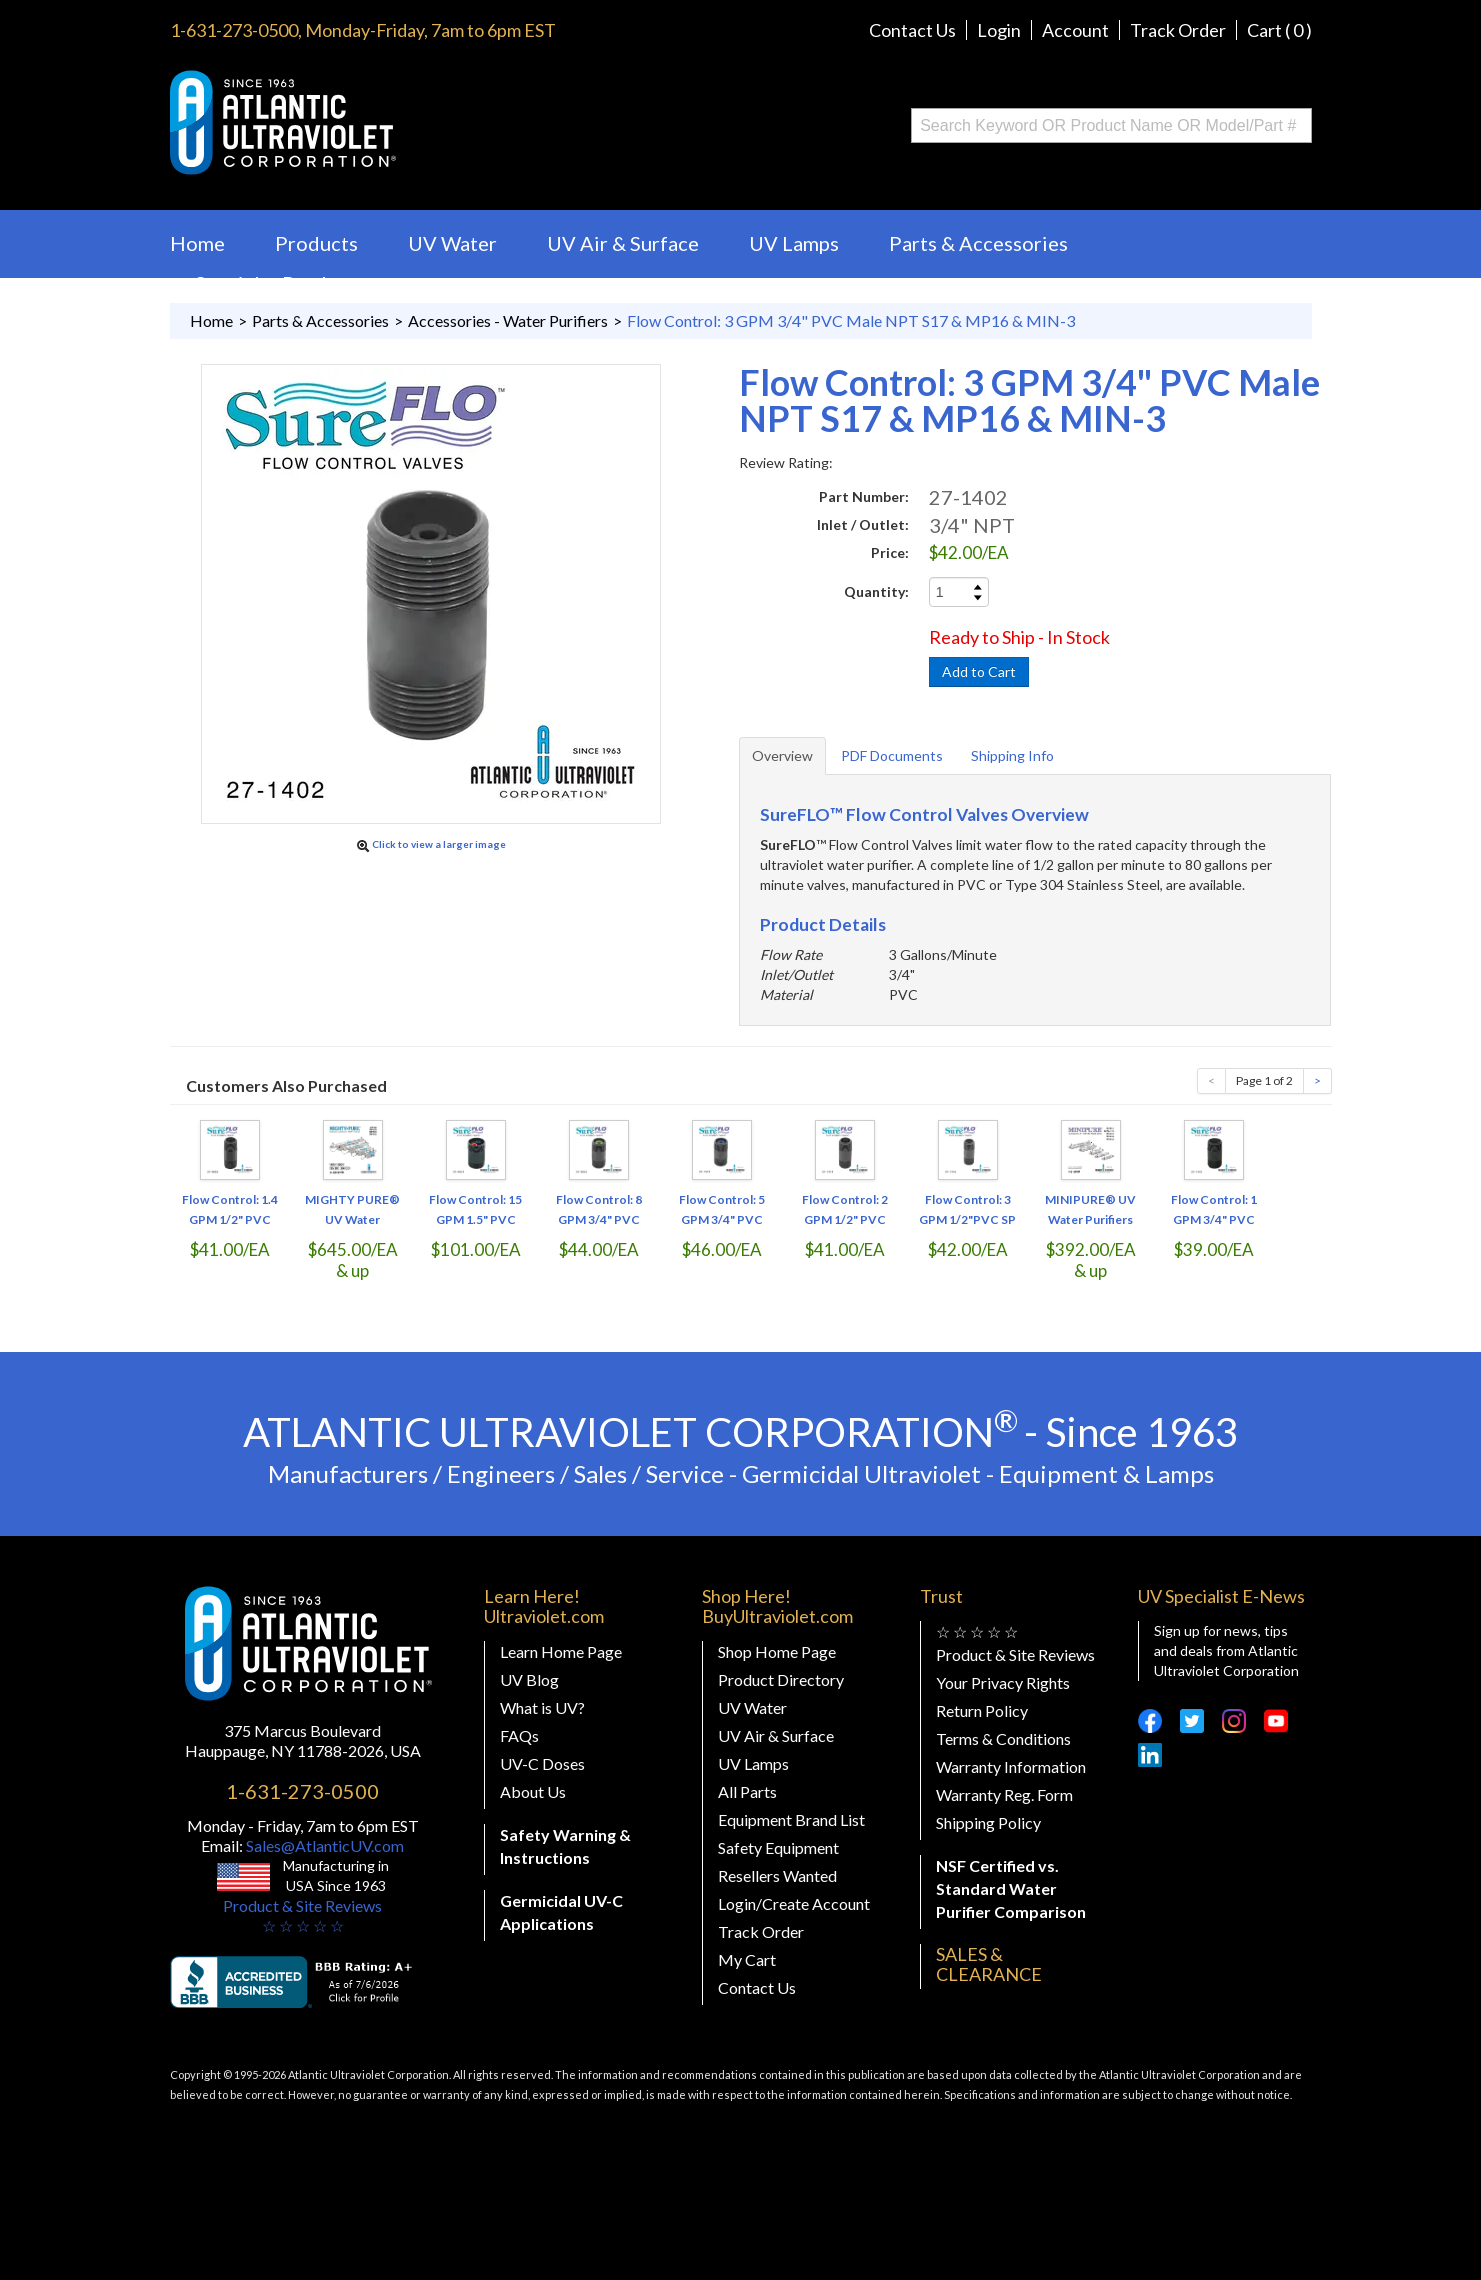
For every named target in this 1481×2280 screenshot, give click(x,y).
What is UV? (542, 1707)
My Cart (747, 1959)
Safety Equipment (778, 1847)
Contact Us (912, 30)
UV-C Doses (542, 1763)
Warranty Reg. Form (1004, 1794)
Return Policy (982, 1710)
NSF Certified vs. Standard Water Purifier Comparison (1011, 1888)
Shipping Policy (988, 1822)
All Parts (747, 1791)
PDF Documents (892, 755)
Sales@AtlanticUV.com (323, 1845)
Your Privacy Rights (1003, 1682)
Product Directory (781, 1679)
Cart (1279, 30)
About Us (533, 1791)
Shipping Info (1012, 755)
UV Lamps (794, 243)
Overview (782, 755)
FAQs (519, 1735)
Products (316, 243)
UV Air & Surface (623, 243)
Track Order (1178, 30)
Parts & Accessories (978, 243)
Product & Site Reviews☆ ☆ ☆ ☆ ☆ (302, 1915)
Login (999, 30)
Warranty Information (1011, 1766)
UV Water (452, 243)
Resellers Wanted (777, 1875)
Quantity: (876, 591)
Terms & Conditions (1003, 1738)
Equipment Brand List (791, 1819)
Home (197, 243)
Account (1075, 30)
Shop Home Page (777, 1651)
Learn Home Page (561, 1651)
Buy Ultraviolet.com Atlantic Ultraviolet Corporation (363, 122)
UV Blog (529, 1679)
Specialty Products (280, 283)
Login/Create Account (794, 1903)
